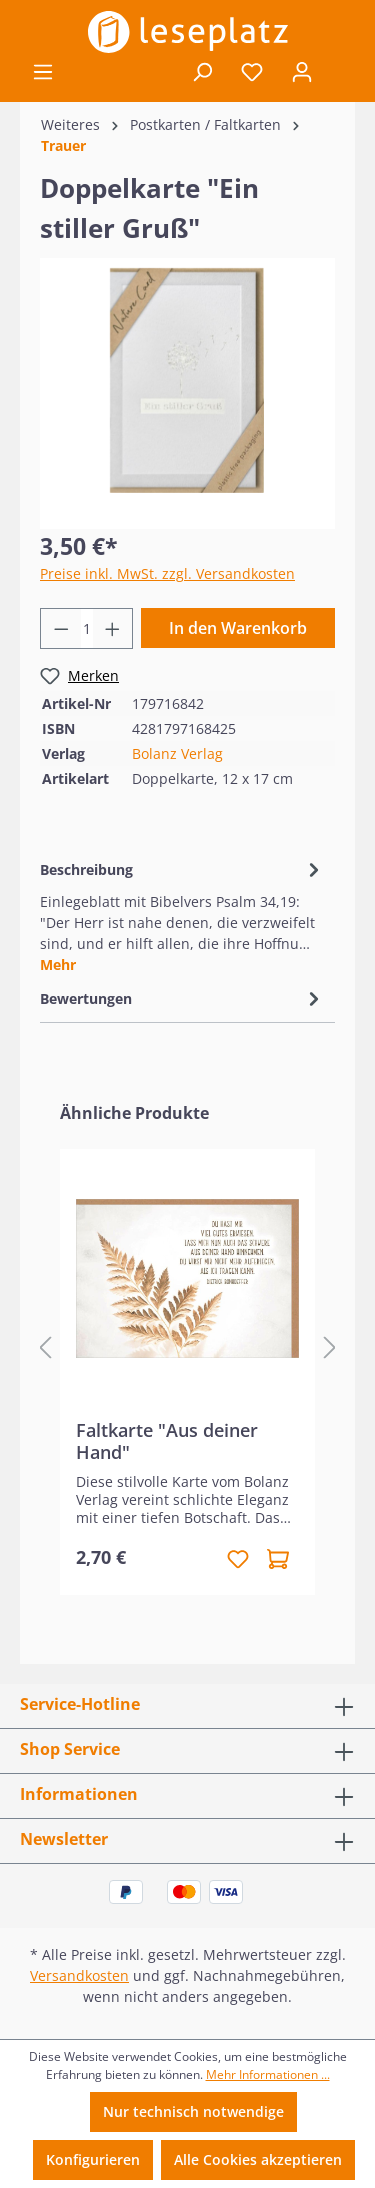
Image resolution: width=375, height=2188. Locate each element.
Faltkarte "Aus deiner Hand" (167, 1441)
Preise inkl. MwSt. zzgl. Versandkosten (167, 573)
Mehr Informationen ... (268, 2074)
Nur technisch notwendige (193, 2111)
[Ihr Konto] (302, 72)
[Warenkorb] (341, 73)
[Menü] (43, 72)
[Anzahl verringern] (61, 628)
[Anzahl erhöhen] (113, 628)
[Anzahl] (87, 628)
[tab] (182, 915)
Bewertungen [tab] (182, 998)
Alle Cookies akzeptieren (258, 2159)
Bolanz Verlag (177, 753)
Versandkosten (79, 1975)
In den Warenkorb (238, 628)
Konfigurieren (93, 2159)
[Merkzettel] (252, 72)
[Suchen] (202, 72)
